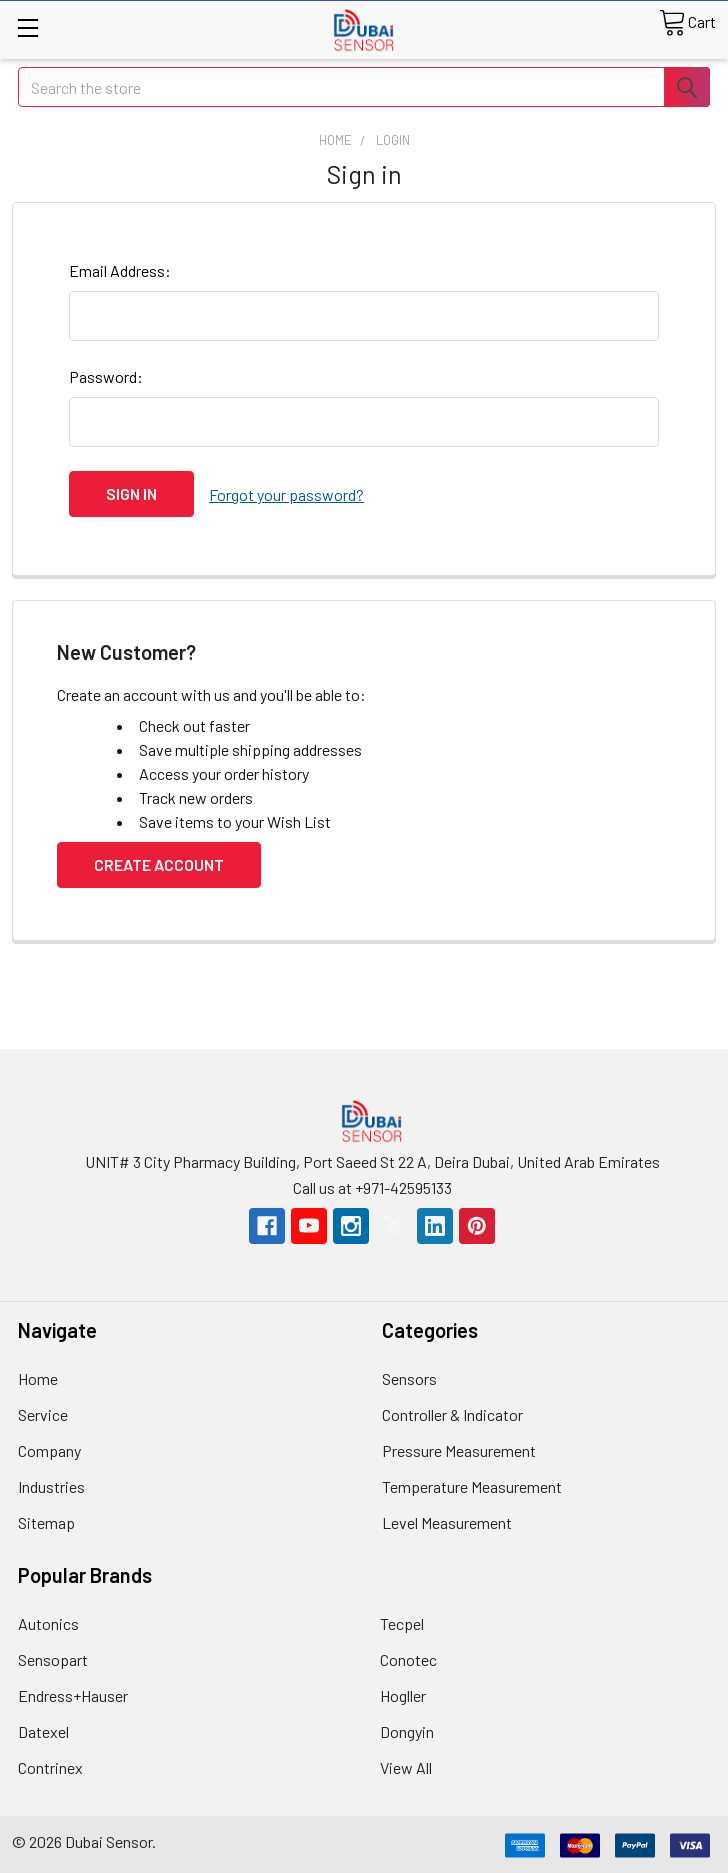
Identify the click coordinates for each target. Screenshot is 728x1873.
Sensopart (53, 1657)
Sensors (409, 1376)
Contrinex (50, 1765)
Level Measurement (447, 1520)
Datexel (43, 1729)
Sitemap (46, 1520)
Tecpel (402, 1621)
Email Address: (120, 270)
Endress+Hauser (73, 1693)
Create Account (159, 861)
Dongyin (407, 1729)
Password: (106, 376)
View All (406, 1765)
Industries (51, 1484)
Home (38, 1376)
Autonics (48, 1621)
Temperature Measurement (472, 1484)
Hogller (403, 1693)
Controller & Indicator (452, 1412)
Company (49, 1448)
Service (43, 1412)
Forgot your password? (286, 493)
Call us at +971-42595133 (372, 1185)
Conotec (408, 1657)
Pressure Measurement (459, 1448)
